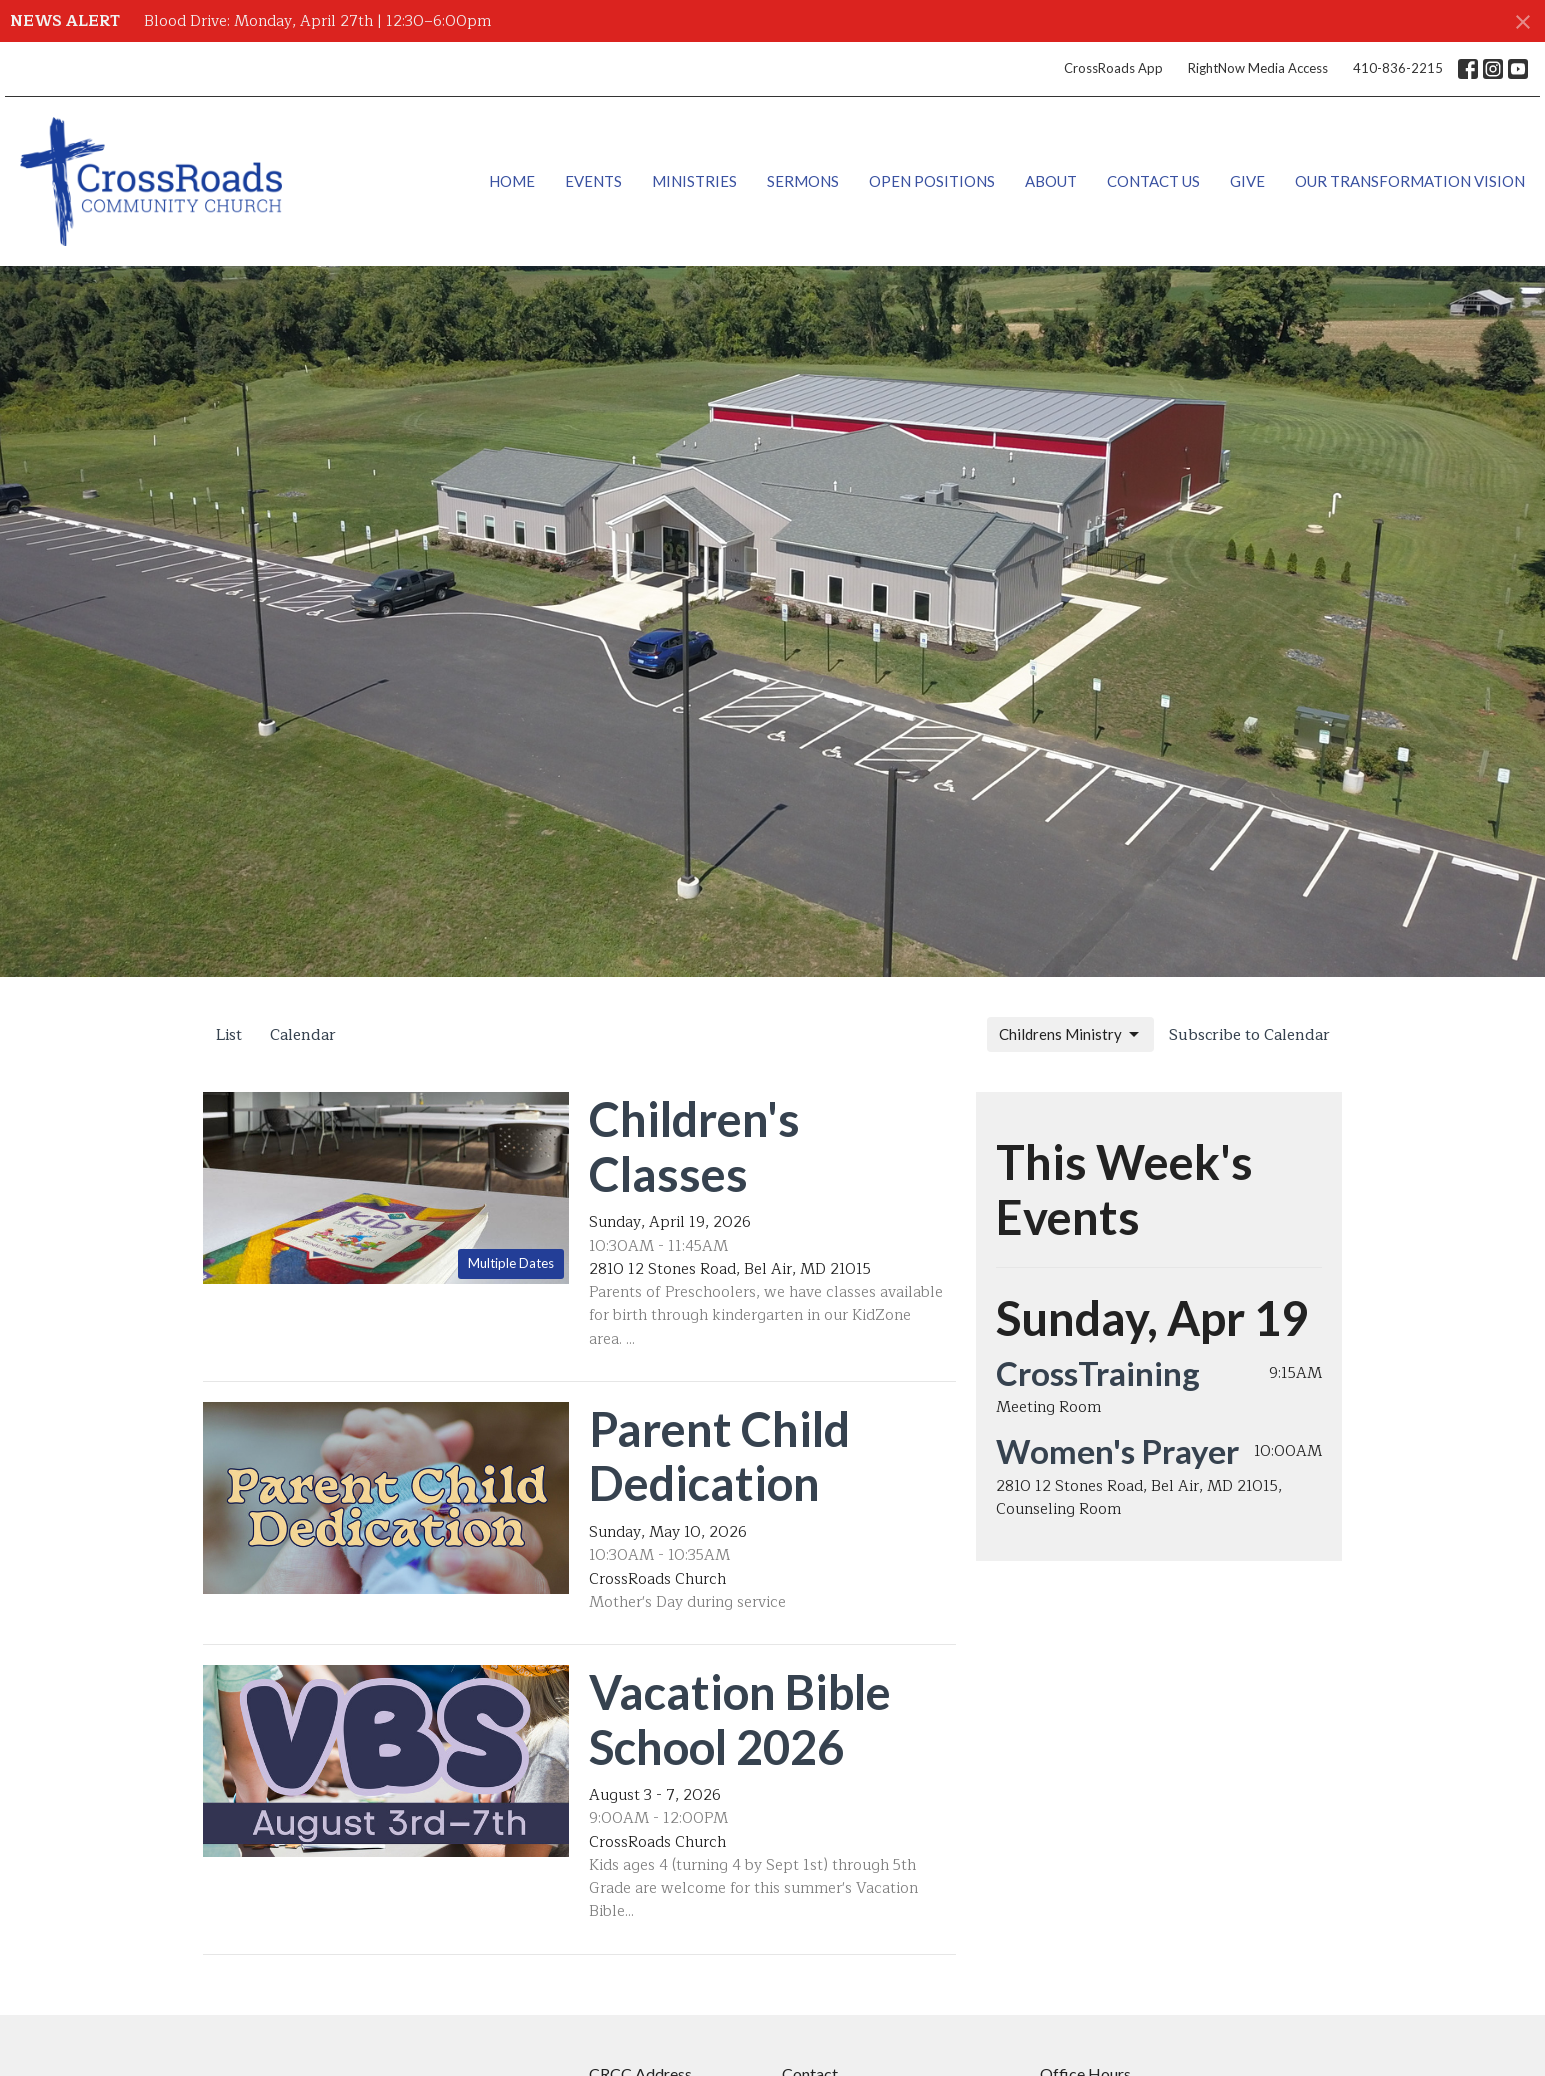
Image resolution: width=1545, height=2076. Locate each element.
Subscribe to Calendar (1249, 1035)
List (229, 1035)
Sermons (803, 181)
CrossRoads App (1113, 68)
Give (1247, 181)
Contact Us (1153, 181)
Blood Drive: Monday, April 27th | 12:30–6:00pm (317, 21)
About (1051, 181)
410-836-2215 (1398, 68)
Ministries (694, 181)
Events (593, 181)
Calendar (303, 1035)
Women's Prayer (1117, 1451)
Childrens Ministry (1070, 1035)
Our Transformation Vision (1410, 181)
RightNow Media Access (1258, 68)
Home (512, 181)
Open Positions (932, 181)
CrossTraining (1098, 1373)
